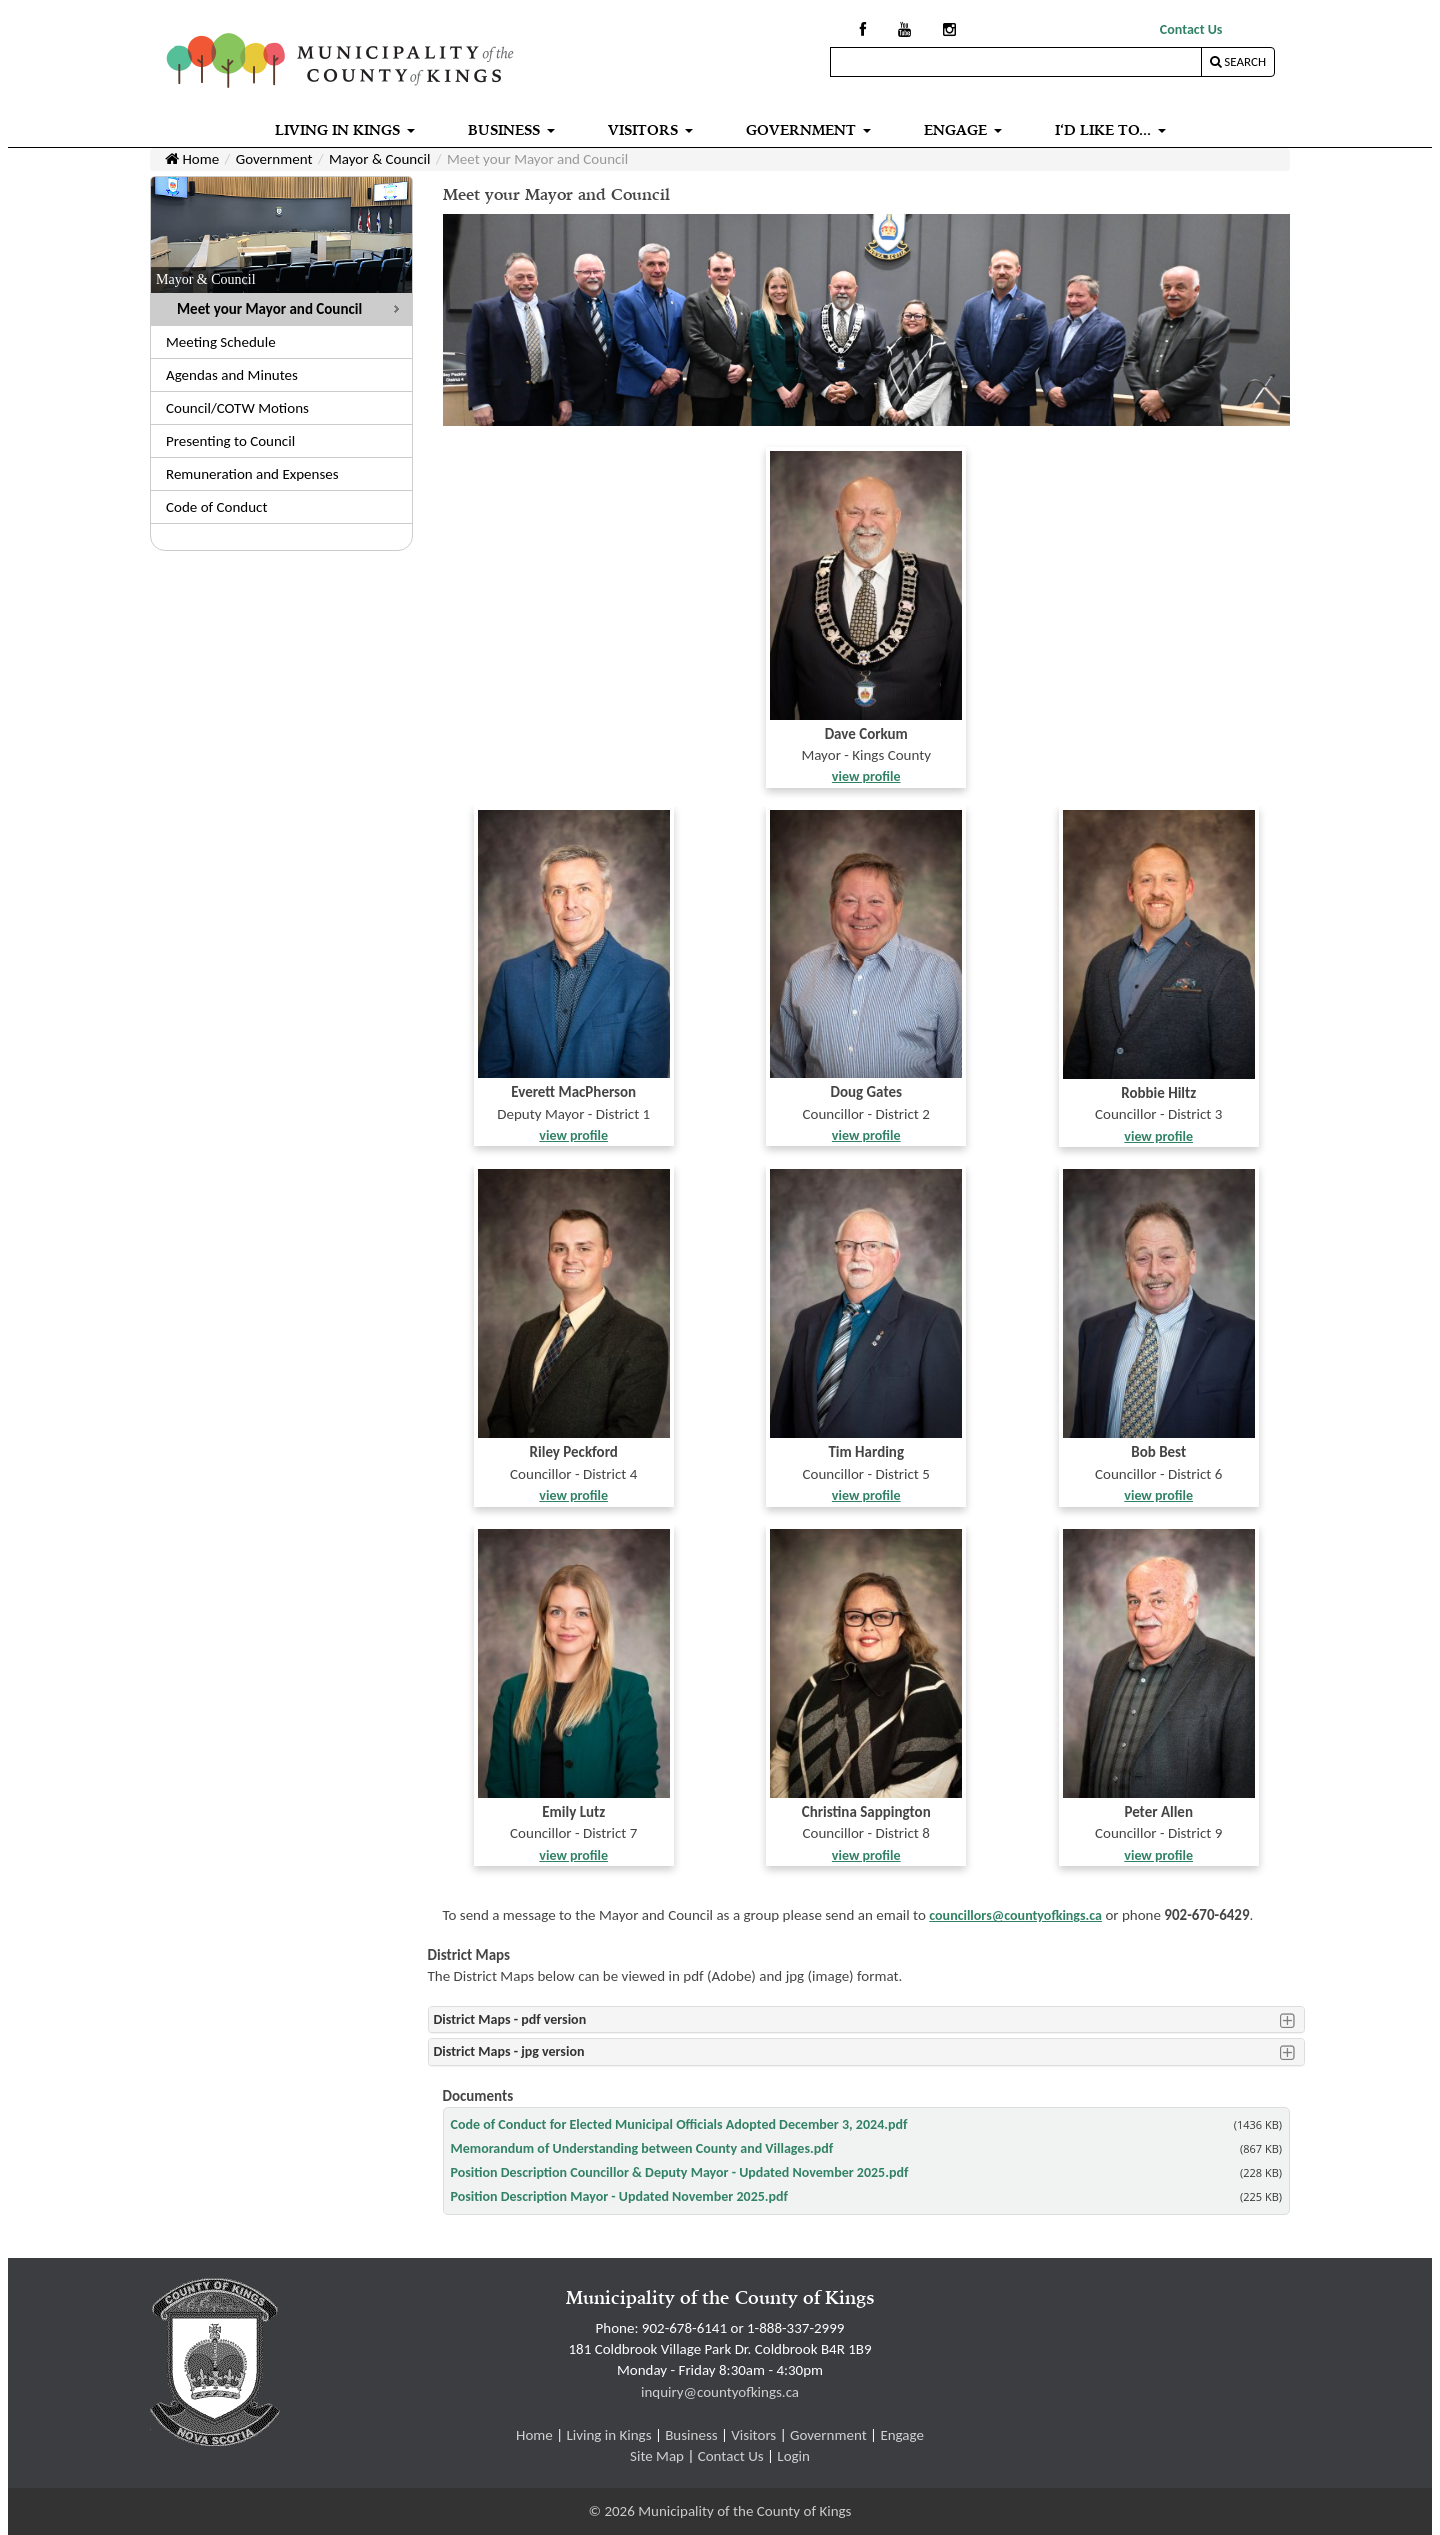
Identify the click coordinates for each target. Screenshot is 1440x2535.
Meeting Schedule (221, 342)
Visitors (753, 2435)
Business (691, 2435)
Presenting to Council (230, 441)
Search (1238, 61)
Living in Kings (608, 2435)
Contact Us (1191, 29)
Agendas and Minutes (232, 375)
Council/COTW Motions (237, 408)
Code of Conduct (216, 507)
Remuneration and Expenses (252, 474)
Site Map (657, 2456)
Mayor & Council (379, 159)
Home (192, 159)
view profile (866, 776)
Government (274, 159)
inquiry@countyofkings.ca (720, 2392)
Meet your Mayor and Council (269, 309)
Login (793, 2456)
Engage (902, 2435)
